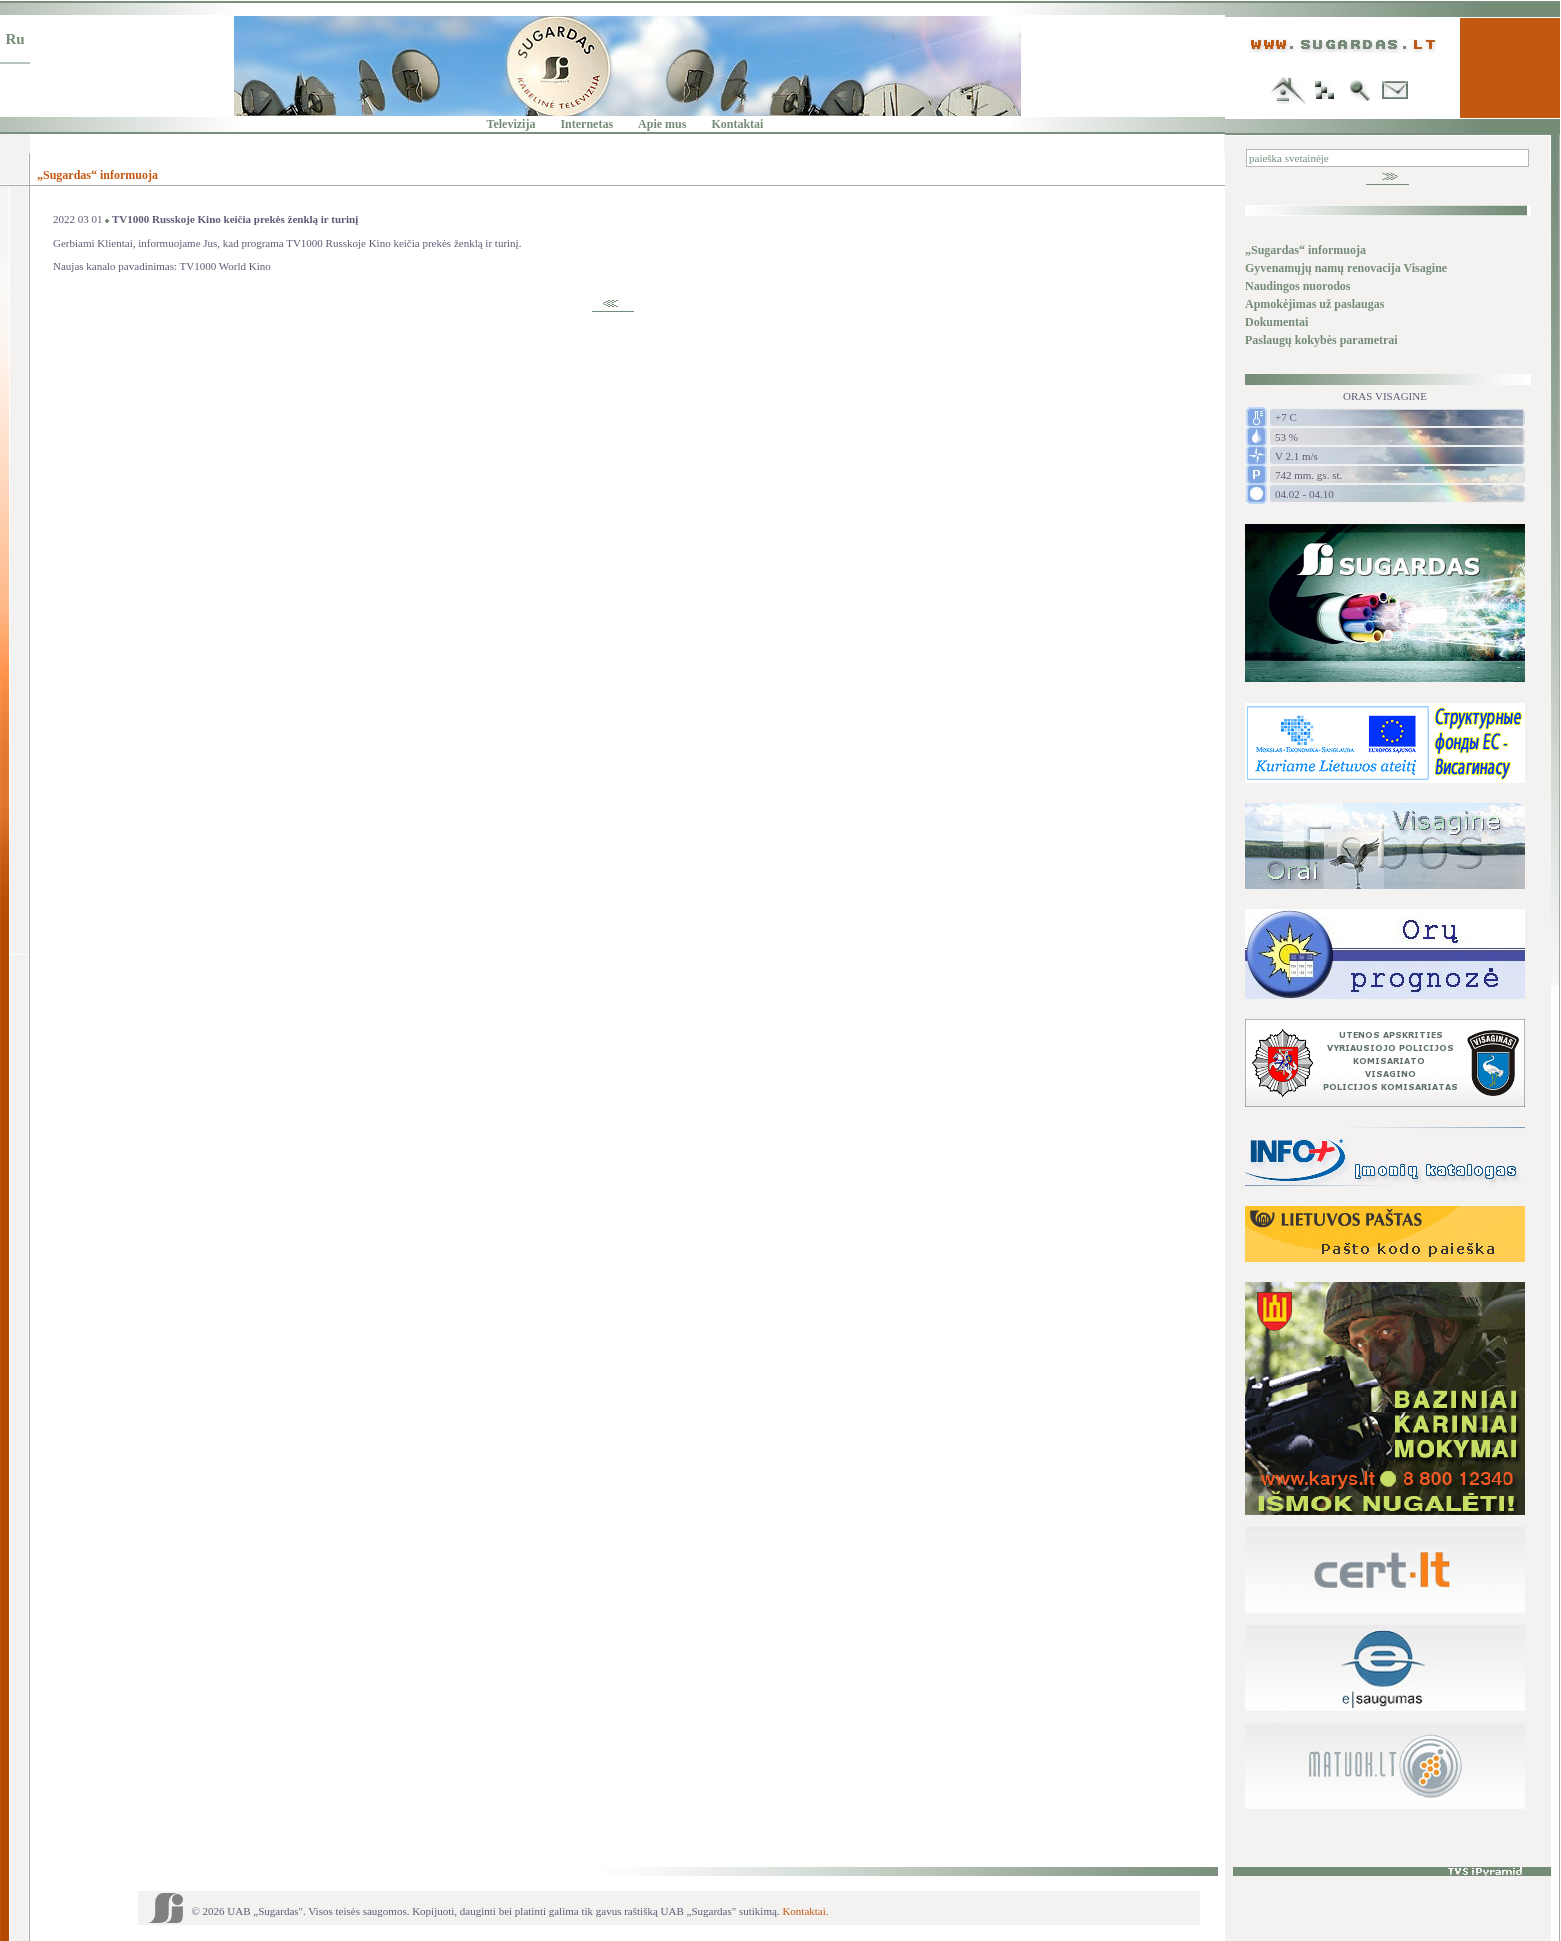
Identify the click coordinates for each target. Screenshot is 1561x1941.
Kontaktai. (805, 1911)
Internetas (586, 124)
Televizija (511, 124)
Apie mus (662, 124)
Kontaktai (737, 124)
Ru (14, 39)
